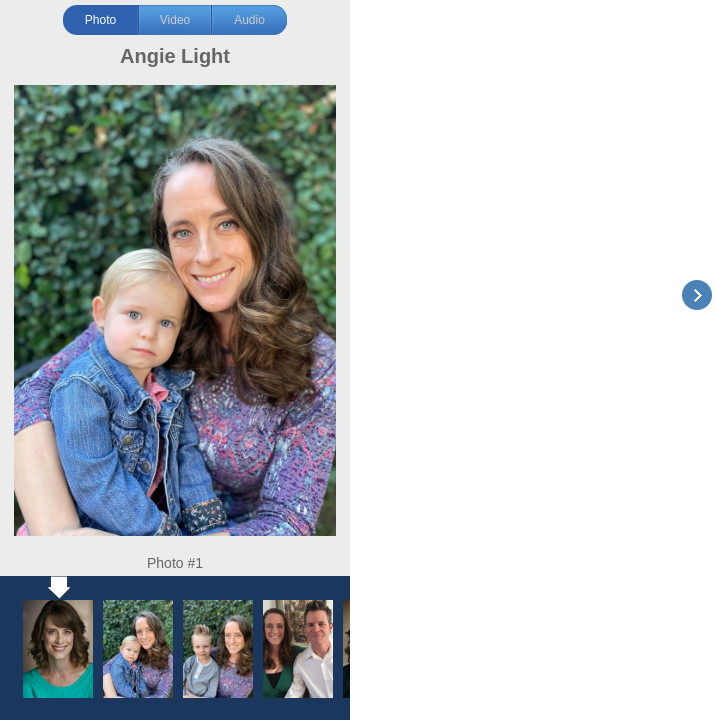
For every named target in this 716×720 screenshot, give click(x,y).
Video (175, 20)
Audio (249, 20)
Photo (100, 20)
